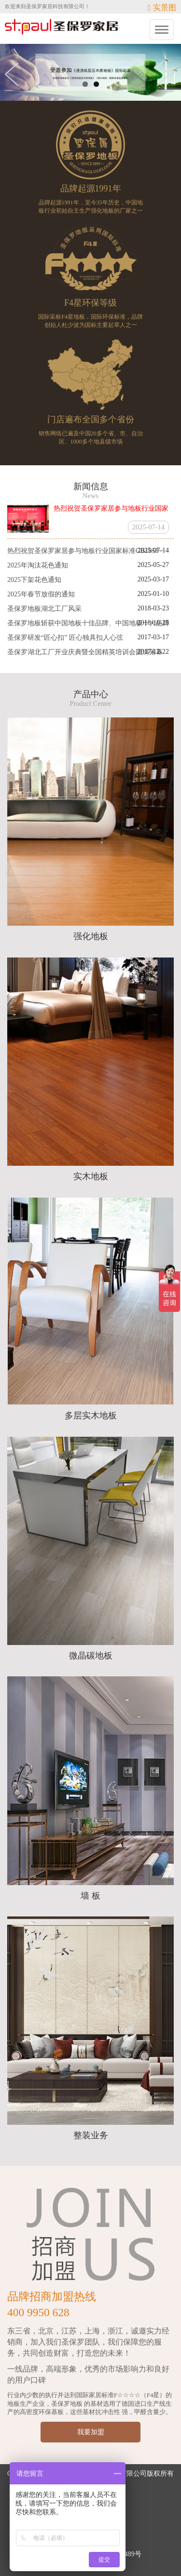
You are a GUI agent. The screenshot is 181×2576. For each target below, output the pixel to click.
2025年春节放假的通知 (41, 594)
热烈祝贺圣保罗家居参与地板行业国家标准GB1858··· (85, 550)
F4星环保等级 (90, 303)
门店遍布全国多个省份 (90, 419)
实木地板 (90, 1176)
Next (166, 74)
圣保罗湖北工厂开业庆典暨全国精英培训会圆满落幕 (85, 652)
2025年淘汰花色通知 (37, 565)
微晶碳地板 (90, 1655)
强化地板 (90, 936)
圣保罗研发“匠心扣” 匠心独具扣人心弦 (65, 637)
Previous (14, 74)
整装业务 (90, 2135)
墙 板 (90, 1896)
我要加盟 (90, 2432)
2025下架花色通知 (34, 579)
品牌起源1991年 (90, 188)
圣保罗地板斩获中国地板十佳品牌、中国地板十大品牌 (88, 623)
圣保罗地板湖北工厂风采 (44, 608)
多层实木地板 (91, 1415)
